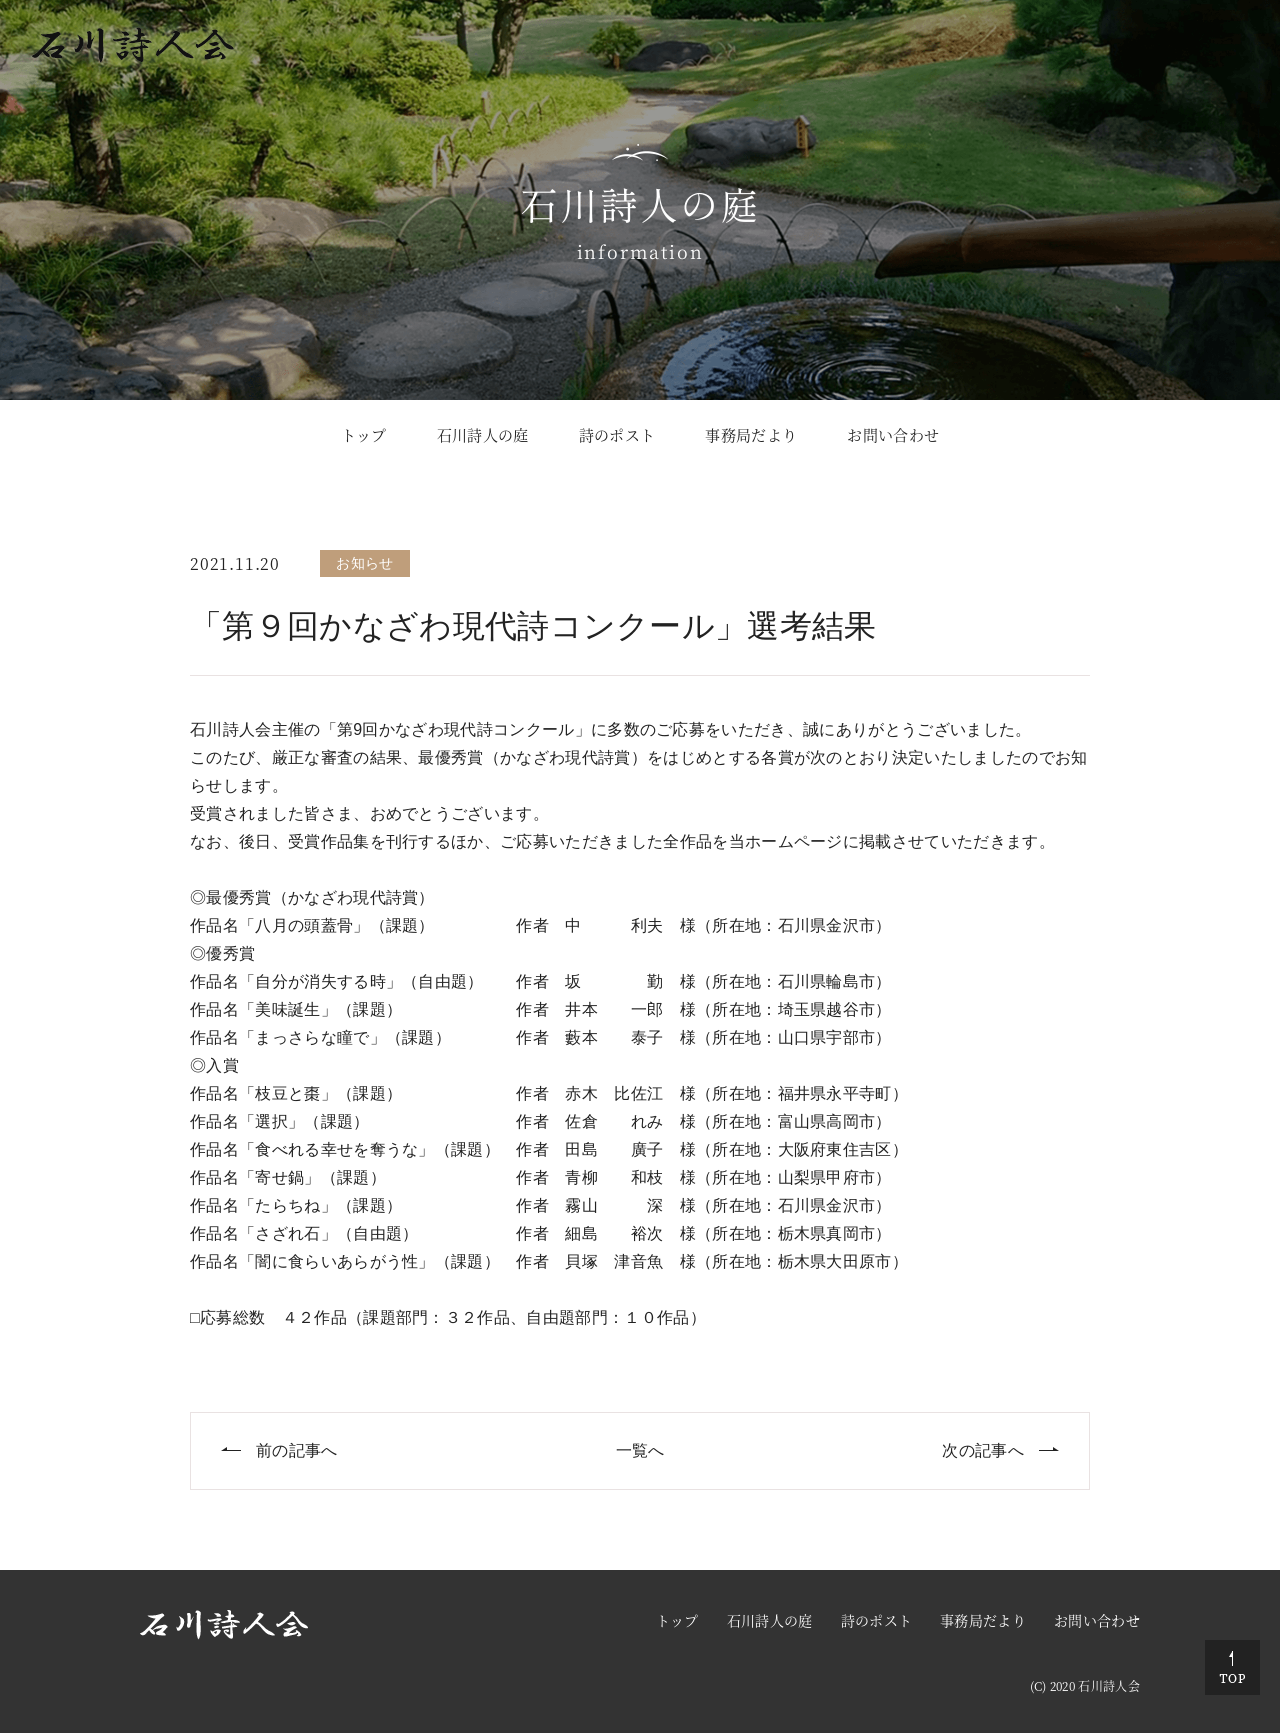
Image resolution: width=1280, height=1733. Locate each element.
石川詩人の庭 (483, 434)
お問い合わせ (893, 434)
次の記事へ (983, 1450)
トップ (364, 434)
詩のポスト (617, 434)
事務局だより (751, 434)
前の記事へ (297, 1450)
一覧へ (640, 1450)
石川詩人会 (1109, 1685)
